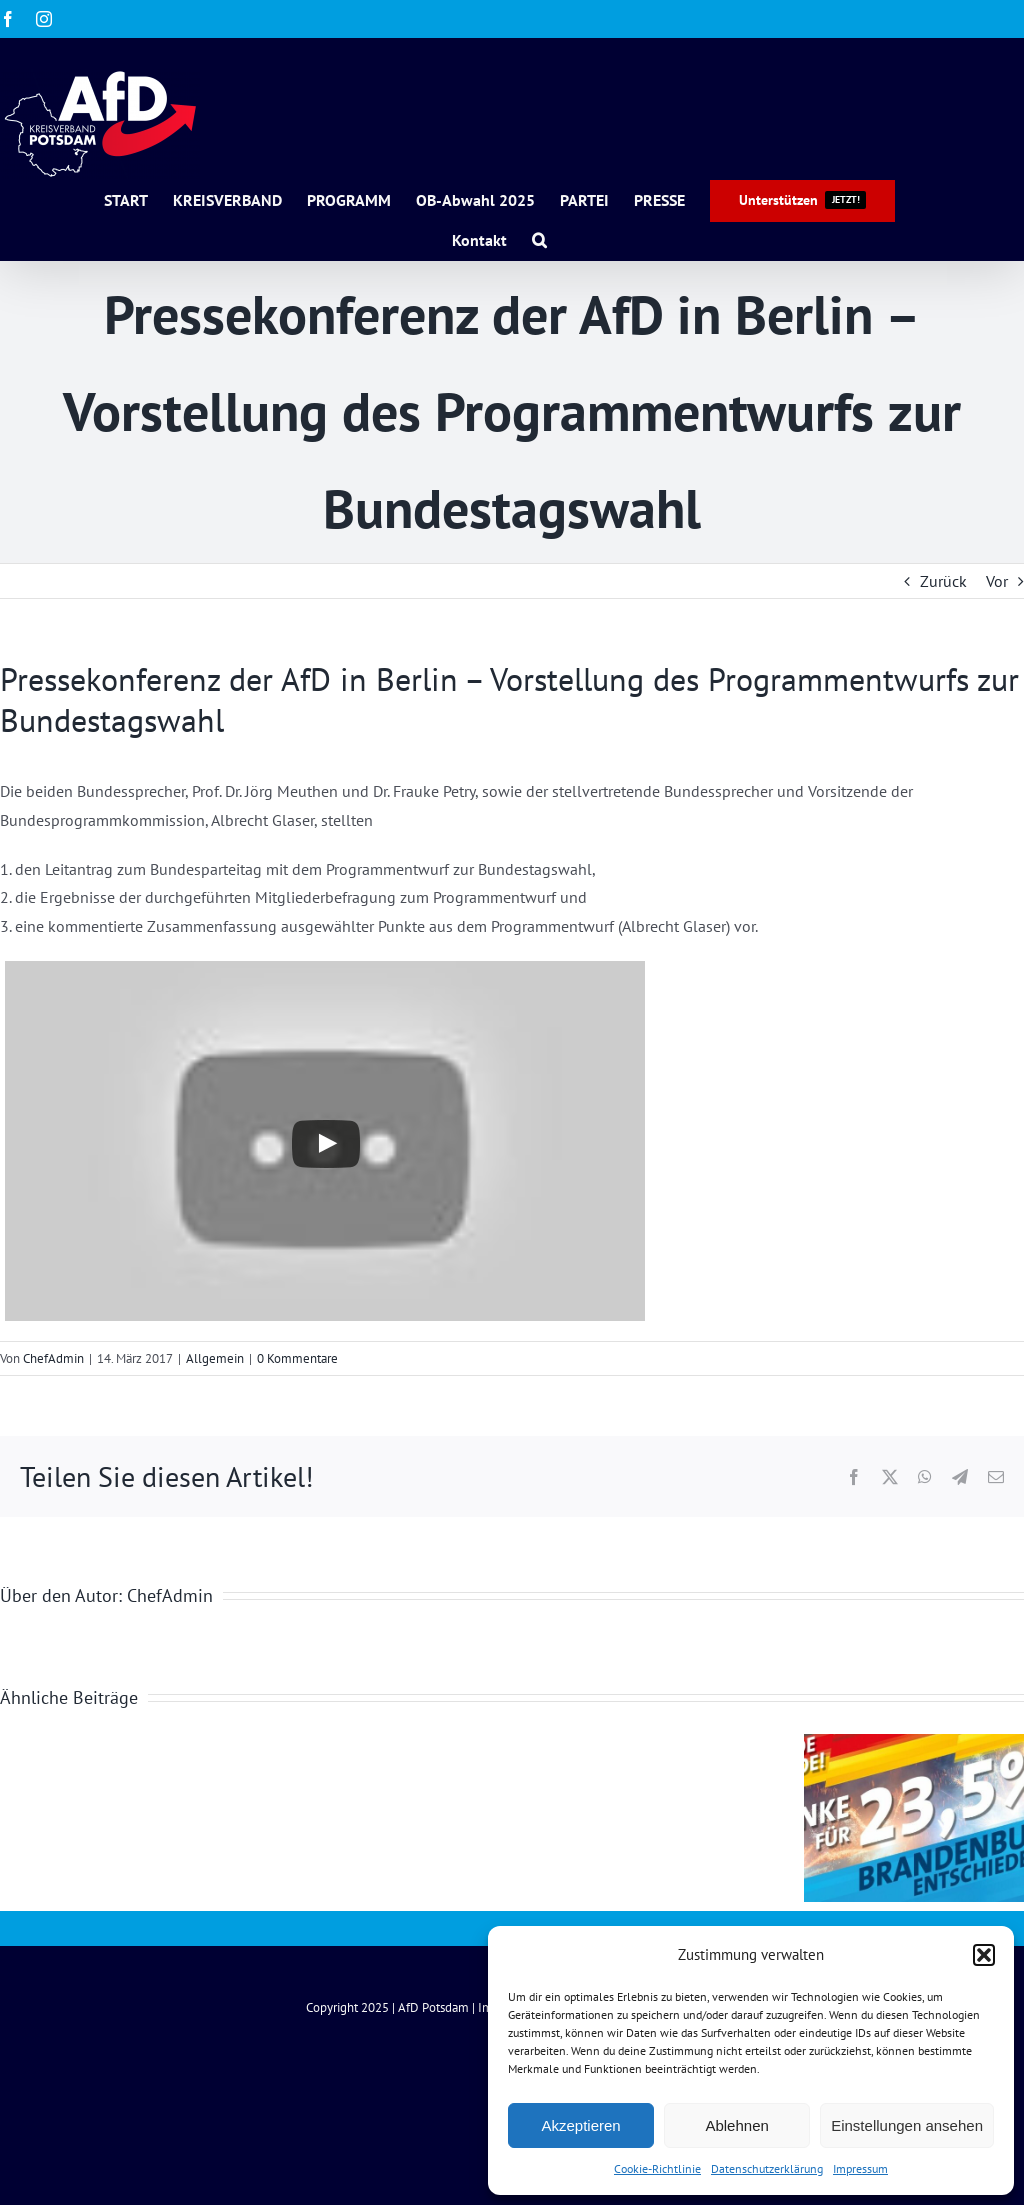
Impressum (860, 2168)
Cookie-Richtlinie (657, 2168)
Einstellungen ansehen (907, 2125)
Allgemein (215, 1358)
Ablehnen (736, 2125)
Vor (997, 581)
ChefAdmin (53, 1358)
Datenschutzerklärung (767, 2168)
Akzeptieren (580, 2125)
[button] (984, 1955)
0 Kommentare (297, 1358)
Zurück (943, 581)
